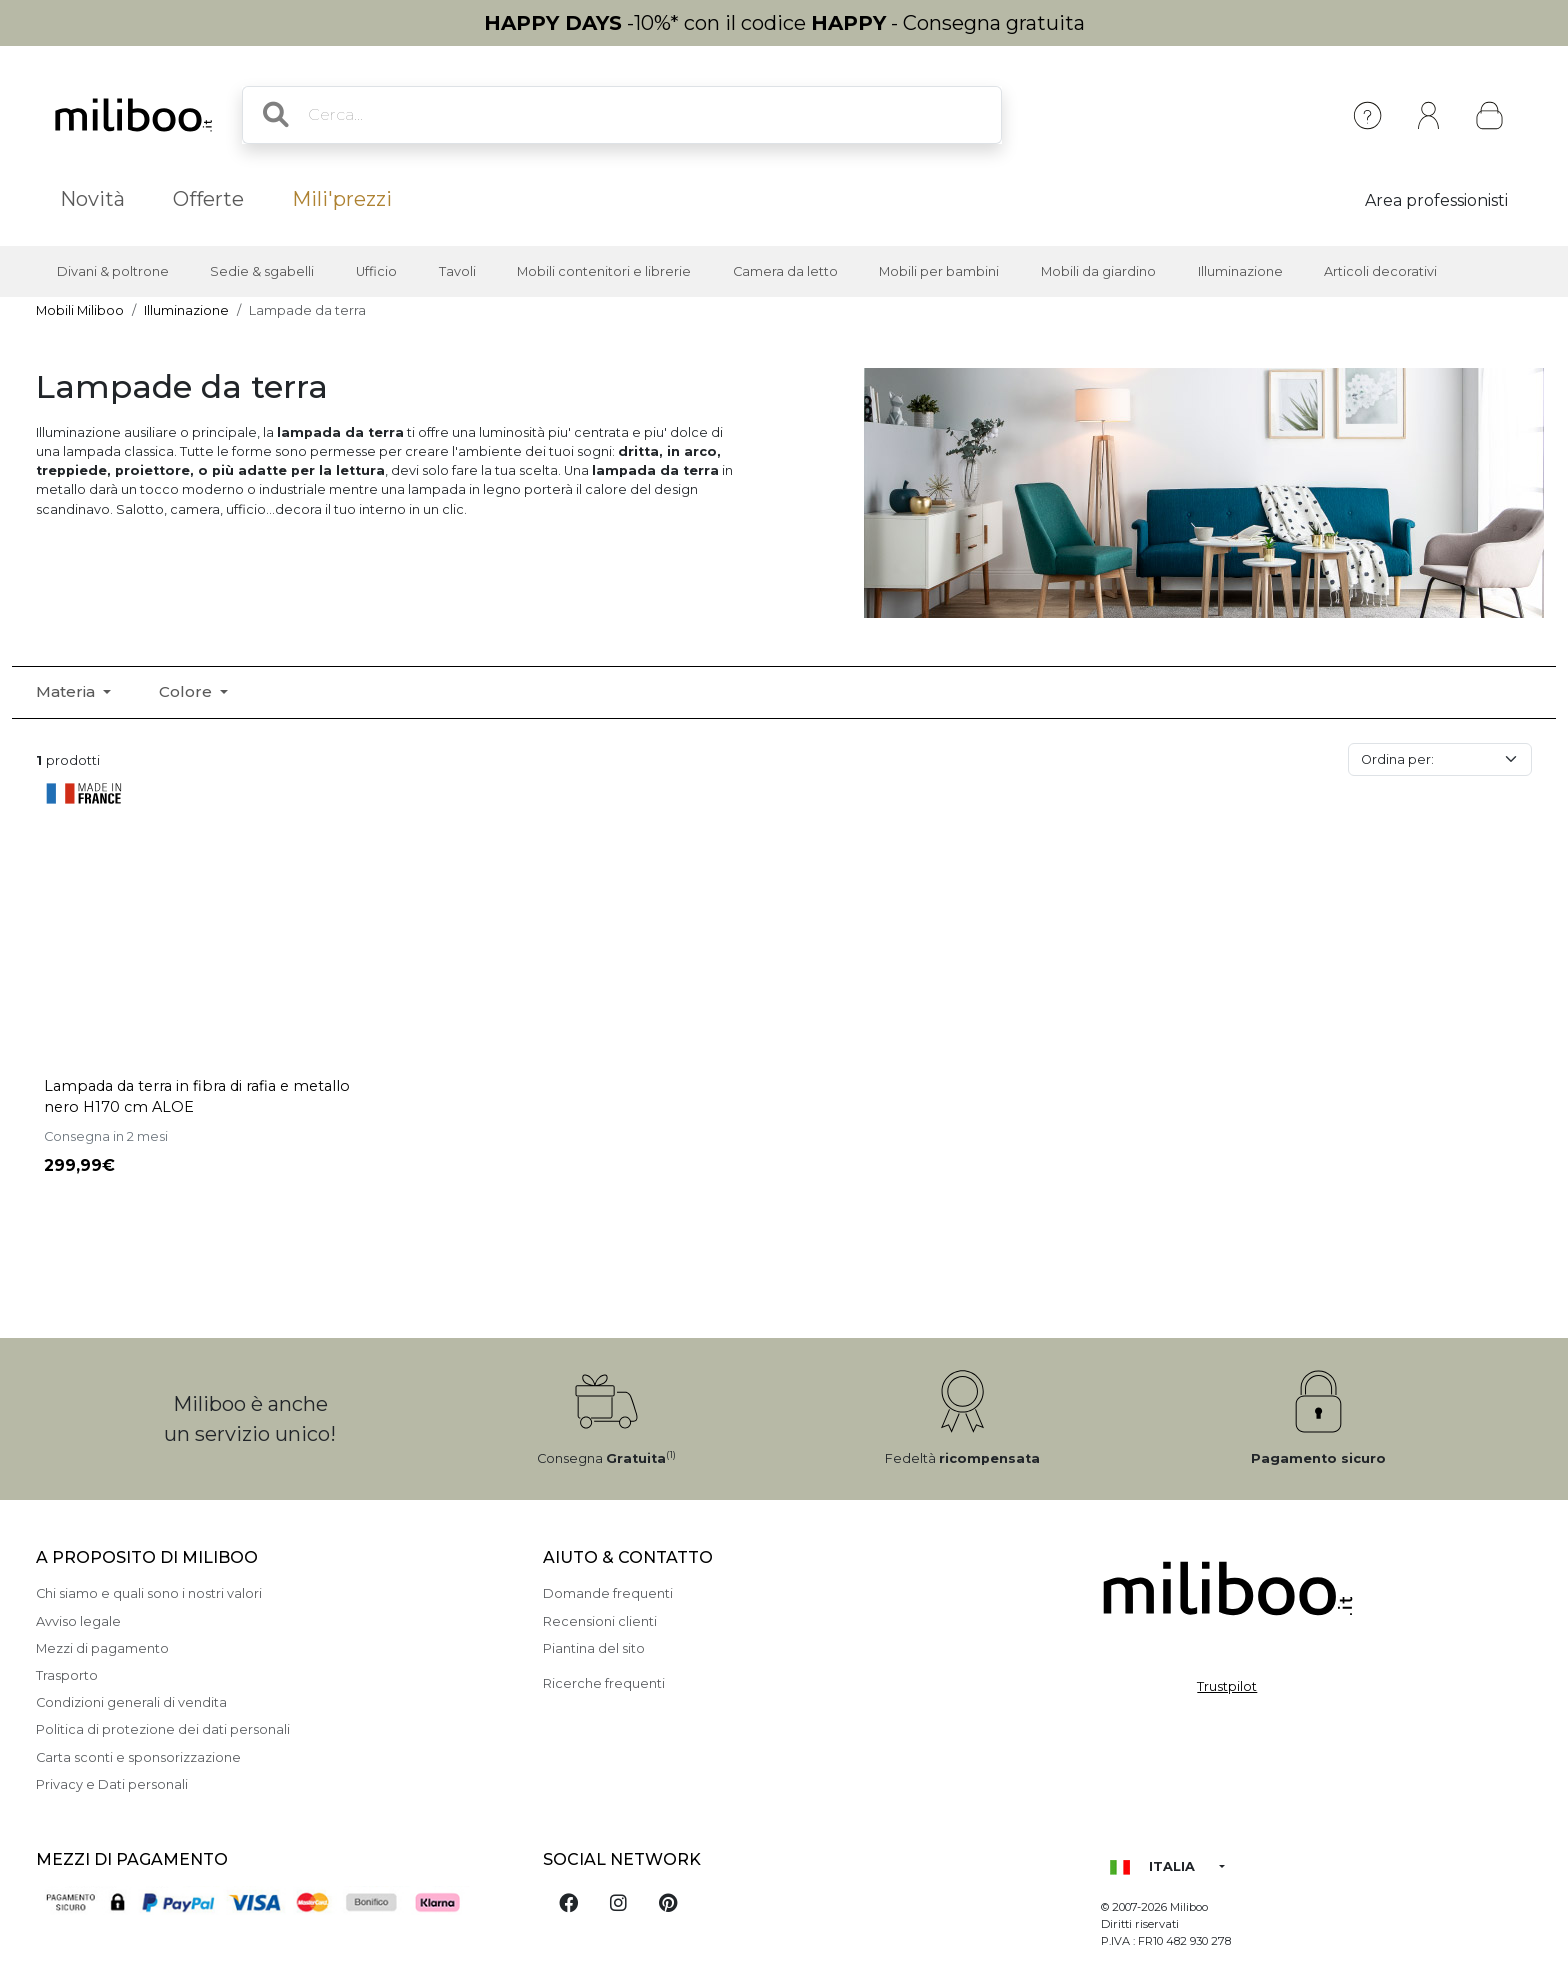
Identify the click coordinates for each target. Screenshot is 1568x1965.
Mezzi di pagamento (102, 1648)
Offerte (208, 199)
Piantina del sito (594, 1648)
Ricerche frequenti (604, 1683)
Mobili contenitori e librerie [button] (604, 271)
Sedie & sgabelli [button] (262, 271)
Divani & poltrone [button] (113, 271)
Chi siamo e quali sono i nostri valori (149, 1593)
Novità (92, 199)
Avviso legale (78, 1621)
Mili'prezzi (342, 199)
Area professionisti (1436, 200)
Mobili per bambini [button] (939, 271)
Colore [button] (187, 691)
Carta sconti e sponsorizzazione (138, 1757)
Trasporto (67, 1675)
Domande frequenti (608, 1593)
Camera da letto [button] (785, 271)
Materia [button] (67, 691)
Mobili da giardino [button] (1098, 271)
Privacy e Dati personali (112, 1784)
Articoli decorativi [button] (1380, 271)
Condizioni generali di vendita (131, 1702)
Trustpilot (1227, 1686)
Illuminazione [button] (1240, 271)
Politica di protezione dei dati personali (163, 1729)
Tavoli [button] (457, 271)
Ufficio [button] (376, 271)
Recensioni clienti (600, 1621)
